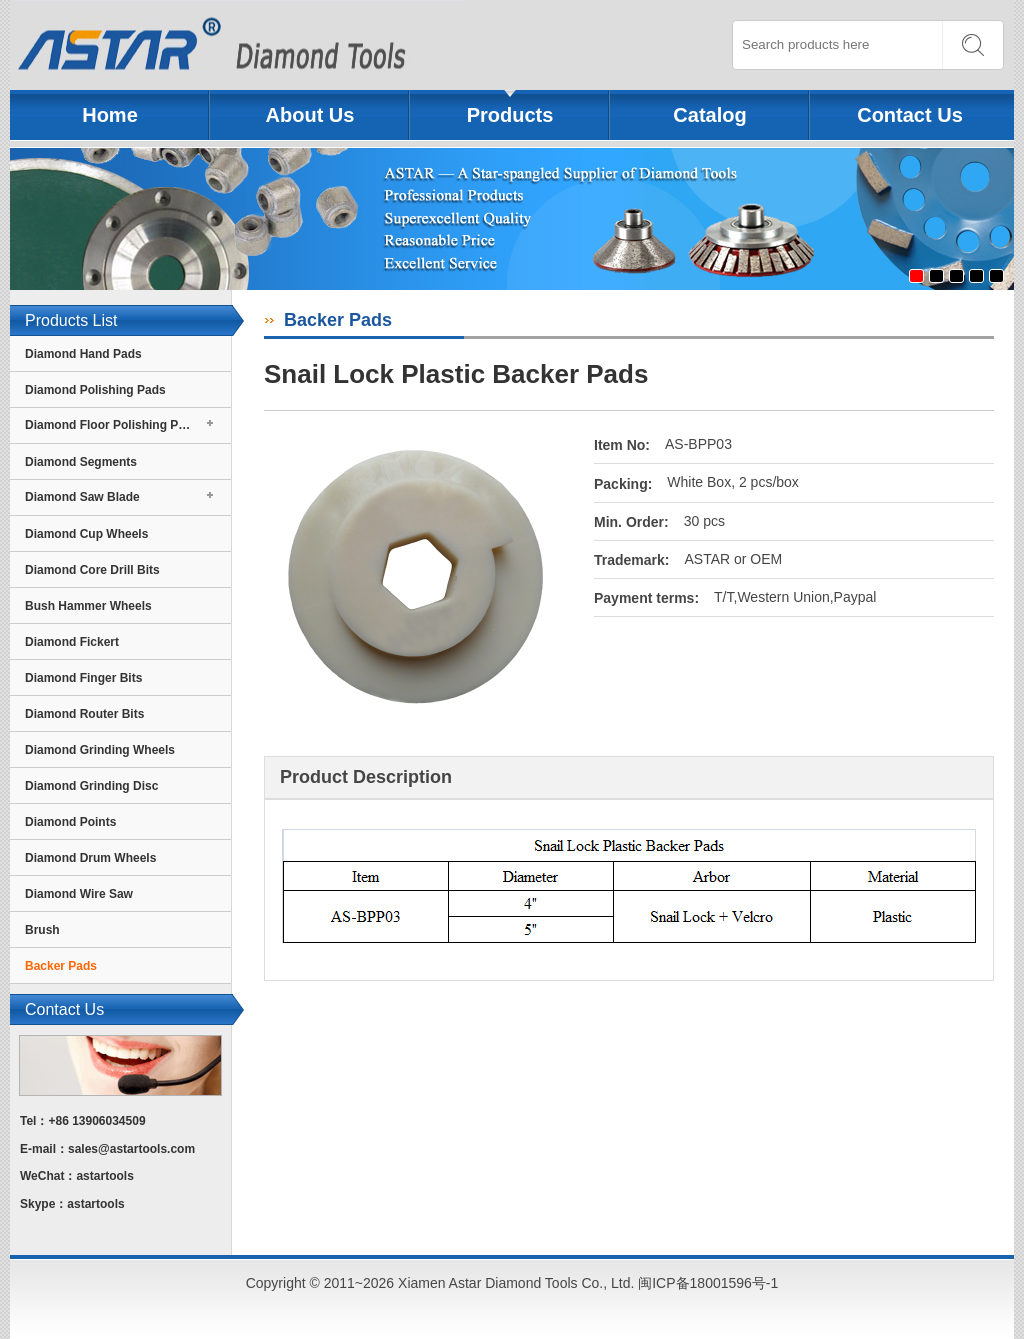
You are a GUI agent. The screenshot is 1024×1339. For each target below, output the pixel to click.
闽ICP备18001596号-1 (708, 1283)
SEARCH (972, 45)
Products (510, 115)
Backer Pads (61, 966)
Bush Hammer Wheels (88, 606)
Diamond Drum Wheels (90, 858)
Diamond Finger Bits (83, 678)
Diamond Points (70, 822)
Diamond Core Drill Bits (92, 570)
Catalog (709, 115)
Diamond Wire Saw (79, 894)
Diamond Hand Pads (83, 354)
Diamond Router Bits (84, 714)
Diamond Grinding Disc (91, 786)
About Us (310, 115)
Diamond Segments (81, 462)
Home (110, 115)
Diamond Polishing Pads (95, 390)
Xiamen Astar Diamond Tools (238, 45)
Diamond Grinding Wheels (100, 750)
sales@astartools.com (131, 1149)
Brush (42, 930)
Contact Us (910, 115)
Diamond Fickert (72, 642)
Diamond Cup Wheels (86, 534)
